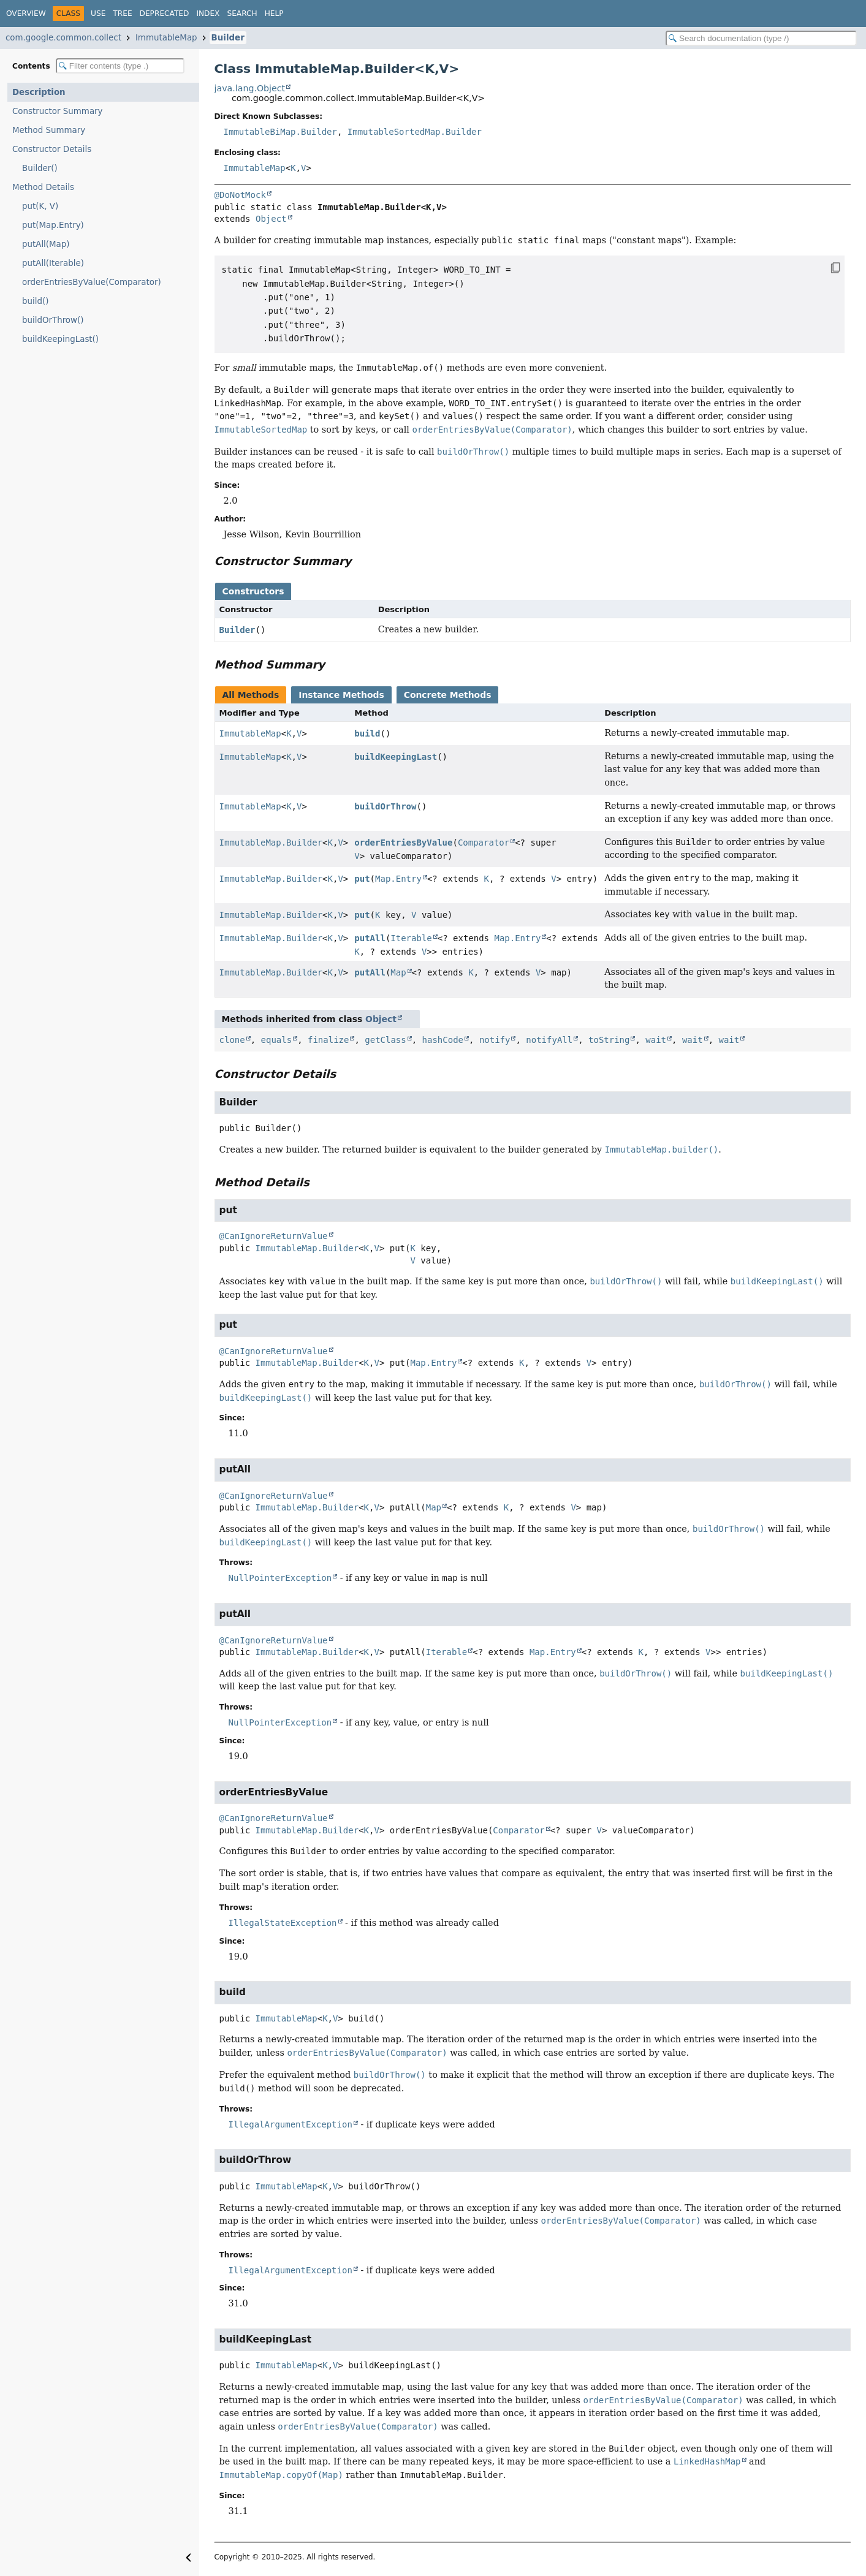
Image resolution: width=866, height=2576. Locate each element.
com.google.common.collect (63, 37)
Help (274, 13)
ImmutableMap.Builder (271, 842)
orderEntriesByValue (403, 842)
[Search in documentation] (761, 38)
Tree (122, 13)
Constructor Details (51, 149)
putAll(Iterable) (53, 263)
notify (495, 1040)
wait (655, 1040)
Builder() (40, 168)
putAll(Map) (46, 244)
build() (35, 301)
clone (232, 1040)
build (367, 733)
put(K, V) (40, 206)
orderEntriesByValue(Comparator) (91, 282)
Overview (26, 13)
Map (398, 972)
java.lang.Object (250, 88)
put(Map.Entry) (53, 225)
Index (207, 13)
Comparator (483, 842)
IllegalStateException (283, 1923)
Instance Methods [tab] (341, 695)
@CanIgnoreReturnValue (273, 1236)
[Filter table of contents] (120, 66)
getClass (385, 1040)
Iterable (410, 938)
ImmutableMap (166, 37)
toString (608, 1040)
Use (98, 13)
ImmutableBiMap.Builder (280, 132)
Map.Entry (398, 879)
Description (39, 92)
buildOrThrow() (52, 320)
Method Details (43, 187)
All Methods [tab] (250, 695)
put (362, 879)
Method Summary (48, 130)
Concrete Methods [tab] (448, 695)
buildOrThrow (385, 806)
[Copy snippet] (823, 268)
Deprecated (164, 13)
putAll (370, 938)
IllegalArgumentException (290, 2124)
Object (271, 219)
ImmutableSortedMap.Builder (415, 132)
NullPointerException (280, 1578)
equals (276, 1040)
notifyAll (549, 1040)
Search (242, 13)
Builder (228, 37)
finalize (328, 1040)
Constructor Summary (57, 111)
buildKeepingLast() (60, 339)
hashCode (442, 1040)
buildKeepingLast (395, 757)
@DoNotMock (240, 195)
